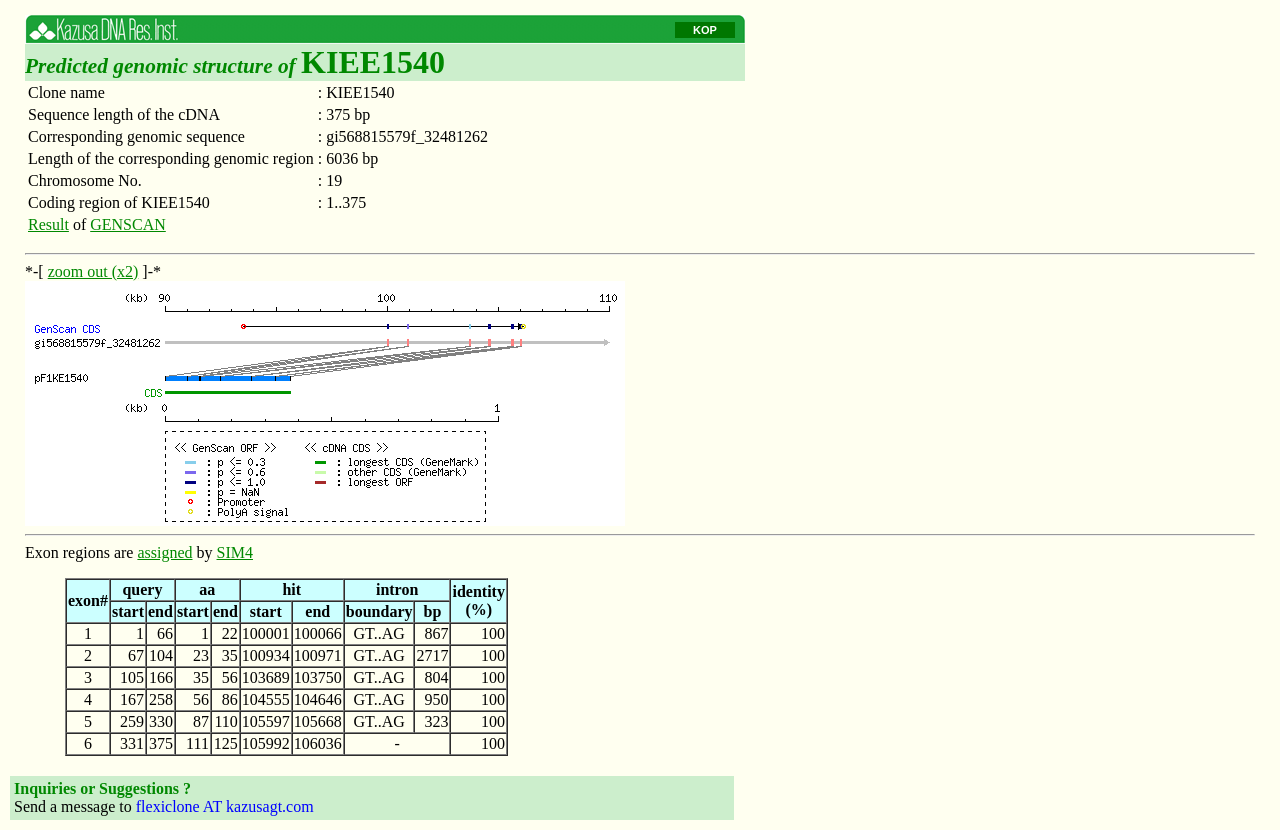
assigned (164, 552)
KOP (705, 30)
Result (48, 224)
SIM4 (235, 552)
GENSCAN (128, 224)
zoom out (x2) (93, 271)
